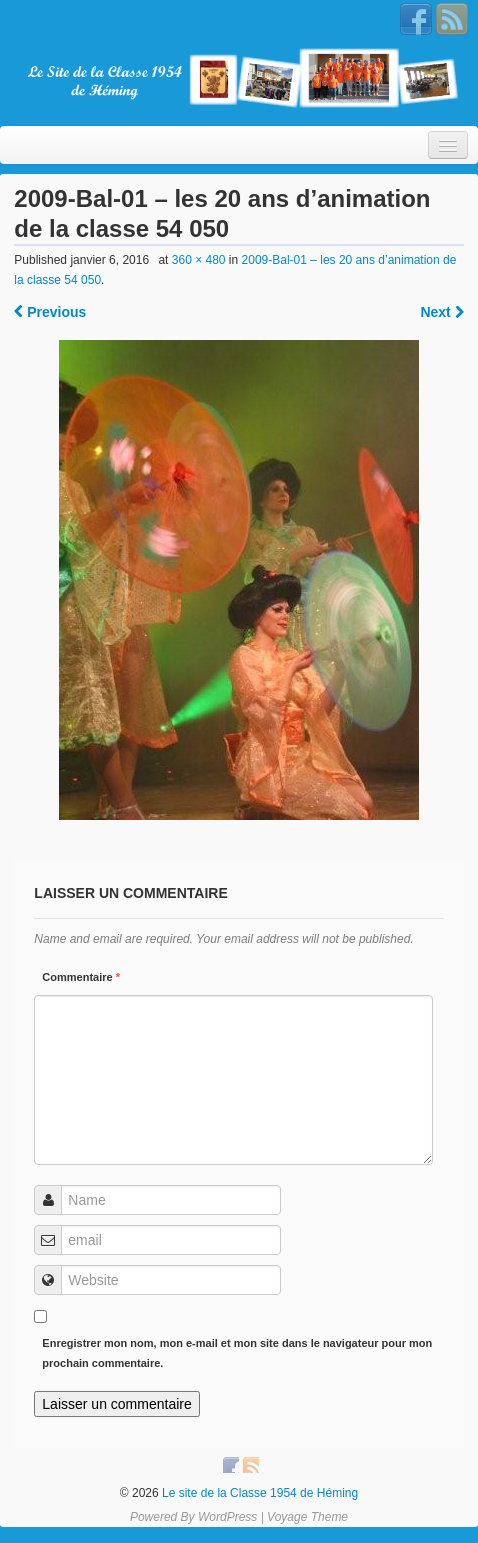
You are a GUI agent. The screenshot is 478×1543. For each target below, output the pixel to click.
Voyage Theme (307, 1517)
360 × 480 (199, 260)
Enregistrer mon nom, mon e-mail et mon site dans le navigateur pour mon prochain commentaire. (237, 1353)
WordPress (227, 1517)
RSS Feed (452, 19)
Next (441, 312)
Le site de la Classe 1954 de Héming (258, 1493)
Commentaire (81, 977)
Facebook (416, 19)
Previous (50, 312)
